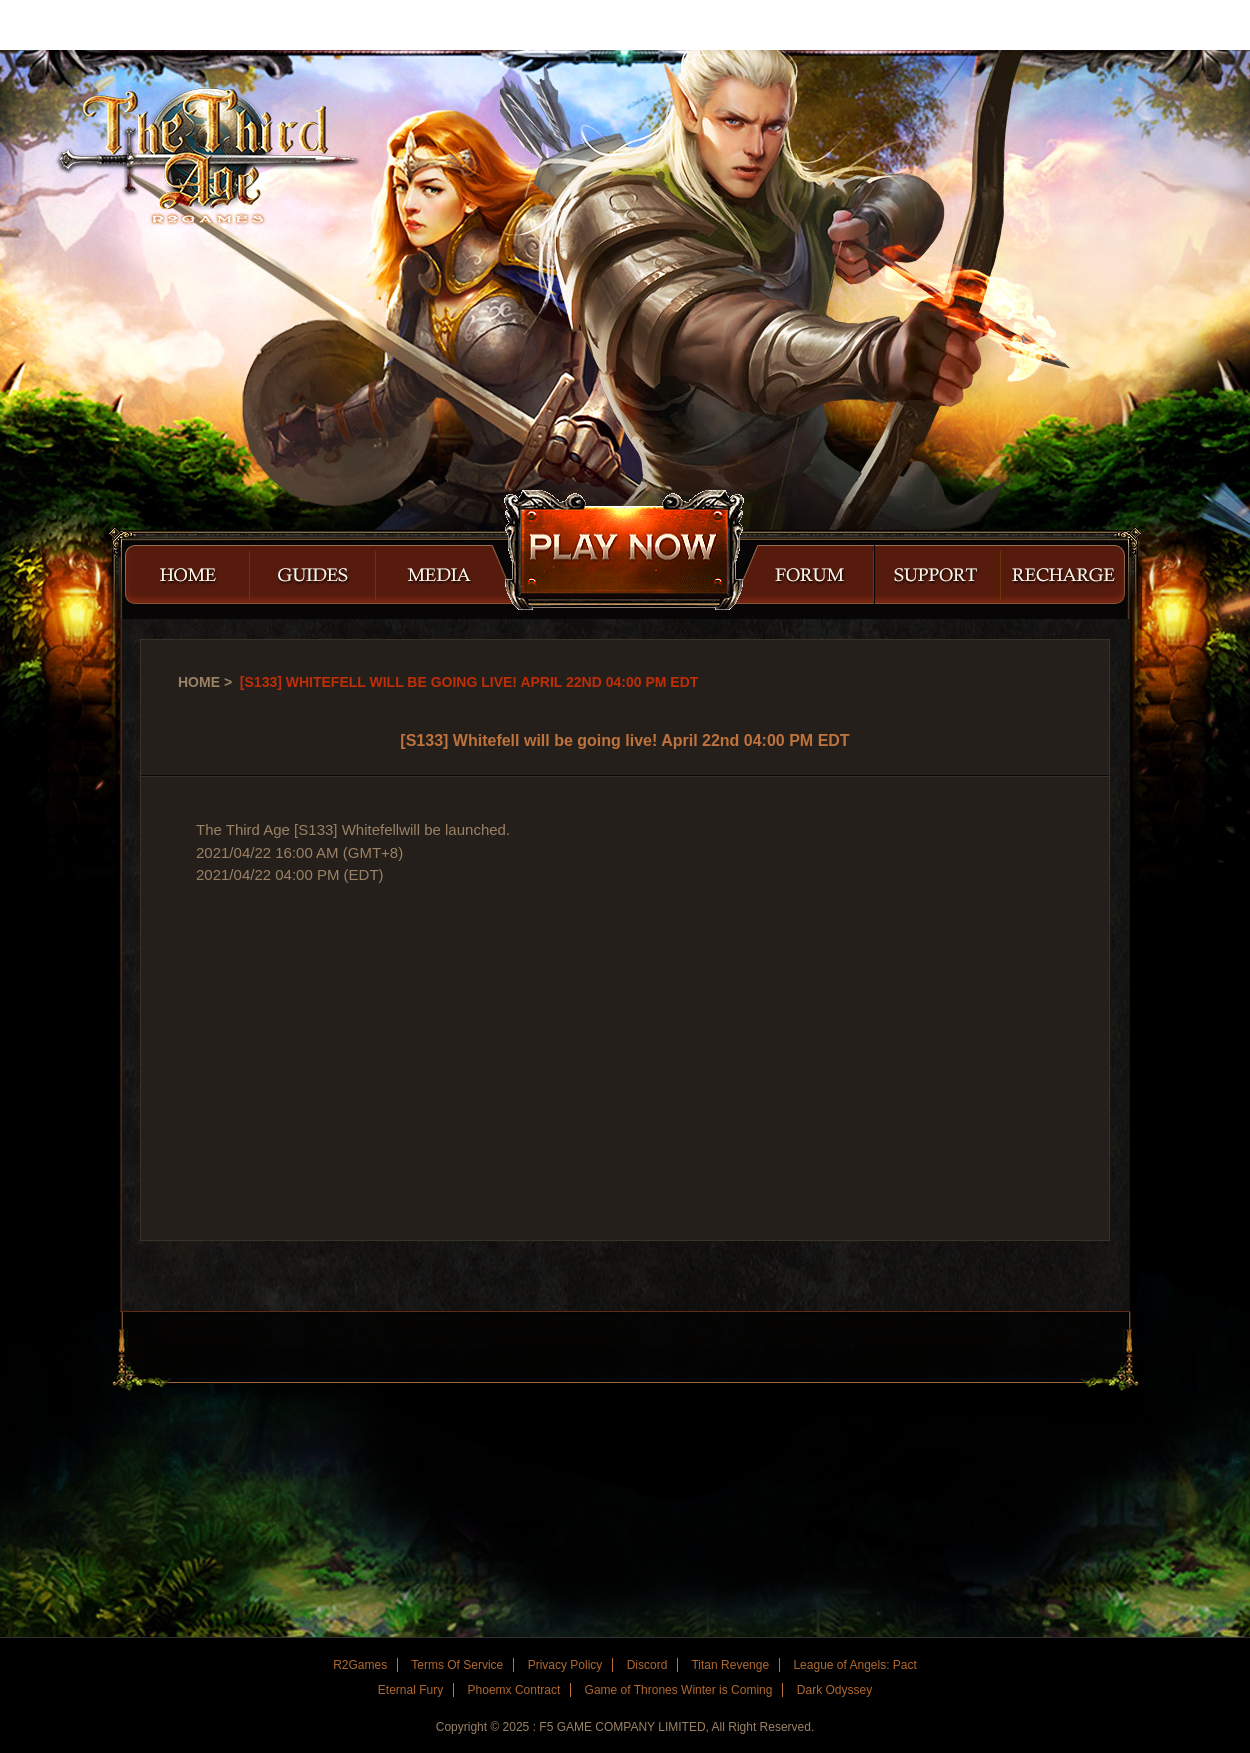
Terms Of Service (457, 1665)
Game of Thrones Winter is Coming (679, 1690)
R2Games (89, 25)
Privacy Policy (565, 1665)
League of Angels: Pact (854, 1665)
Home (199, 682)
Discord (647, 1665)
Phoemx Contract (514, 1690)
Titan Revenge (730, 1665)
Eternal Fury (410, 1690)
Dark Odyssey (834, 1690)
